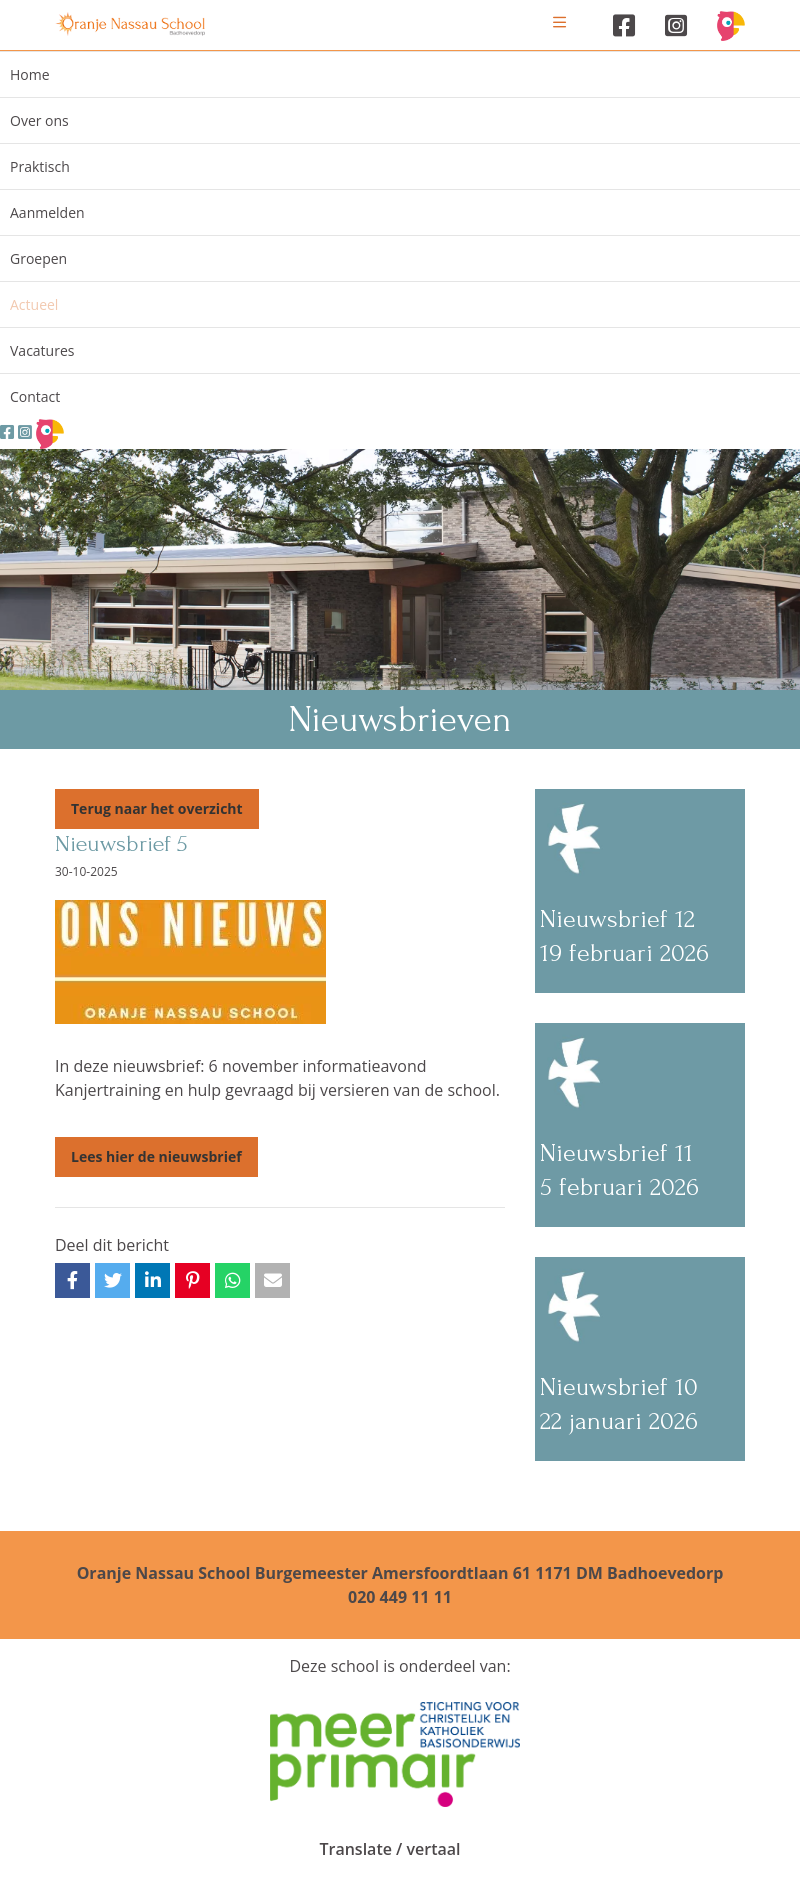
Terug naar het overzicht (157, 808)
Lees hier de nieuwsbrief (156, 1156)
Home (30, 74)
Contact (35, 396)
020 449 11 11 (400, 1597)
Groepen (38, 258)
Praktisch (40, 166)
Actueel (34, 304)
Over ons (39, 120)
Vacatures (42, 350)
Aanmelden (47, 212)
